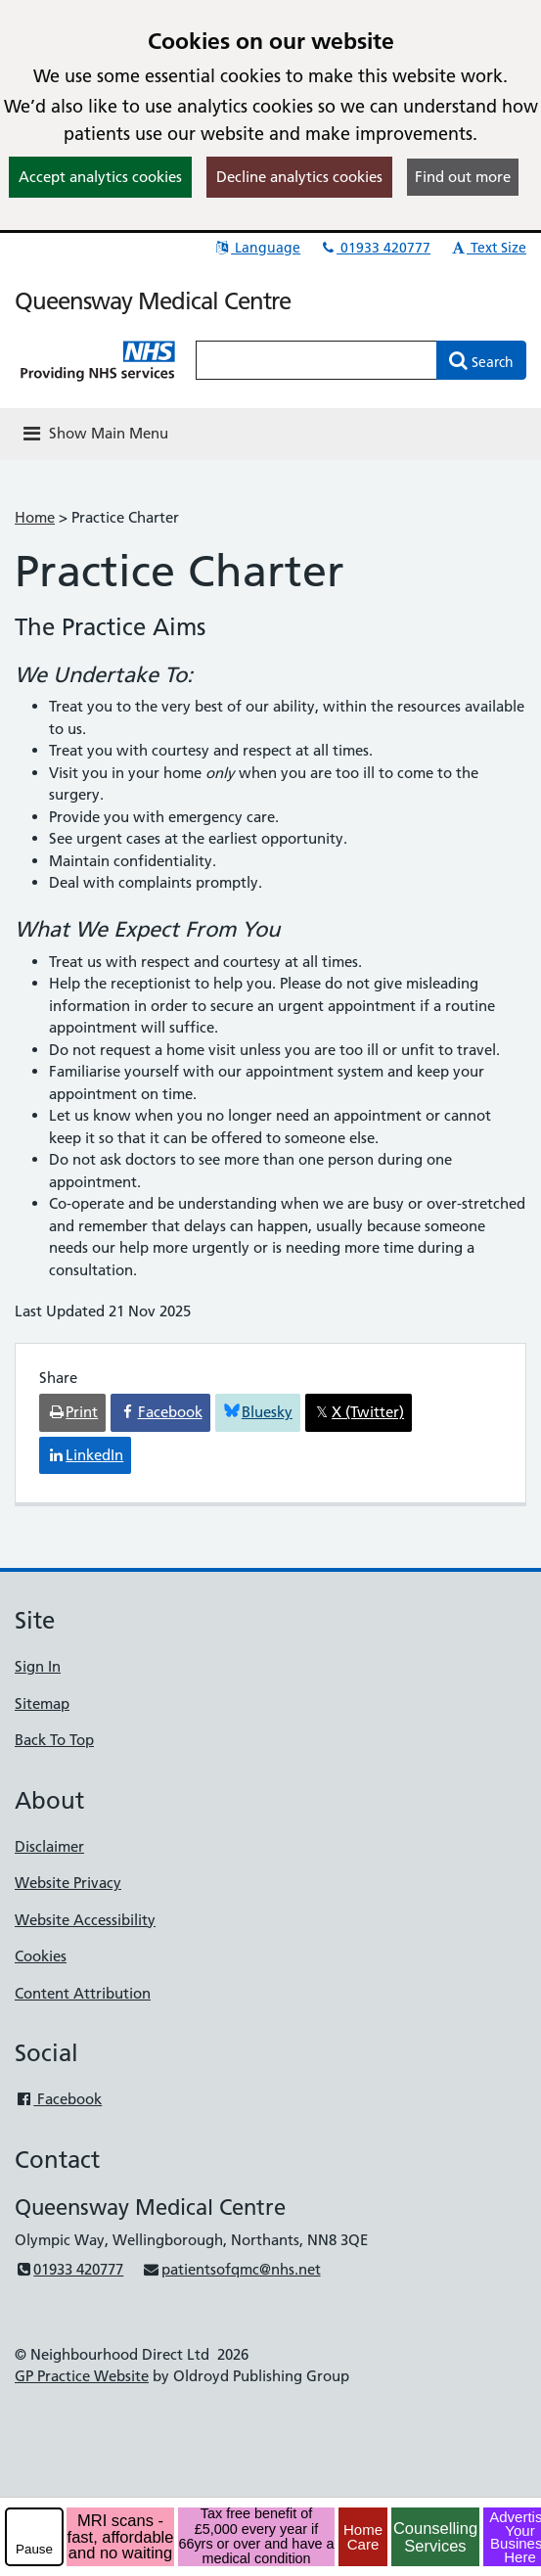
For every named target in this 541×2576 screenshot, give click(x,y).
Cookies (41, 1956)
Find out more (463, 176)
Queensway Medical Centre (153, 301)
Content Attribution (83, 1993)
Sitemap (42, 1703)
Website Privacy (68, 1882)
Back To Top (54, 1739)
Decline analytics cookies (299, 176)
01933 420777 (374, 247)
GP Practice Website (82, 2376)
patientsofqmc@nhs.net (231, 2269)
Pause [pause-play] (34, 2549)
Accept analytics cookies (100, 176)
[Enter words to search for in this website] (316, 360)
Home (35, 517)
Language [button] (256, 247)
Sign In (38, 1666)
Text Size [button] (487, 247)
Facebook (58, 2099)
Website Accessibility (85, 1919)
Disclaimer (49, 1846)
